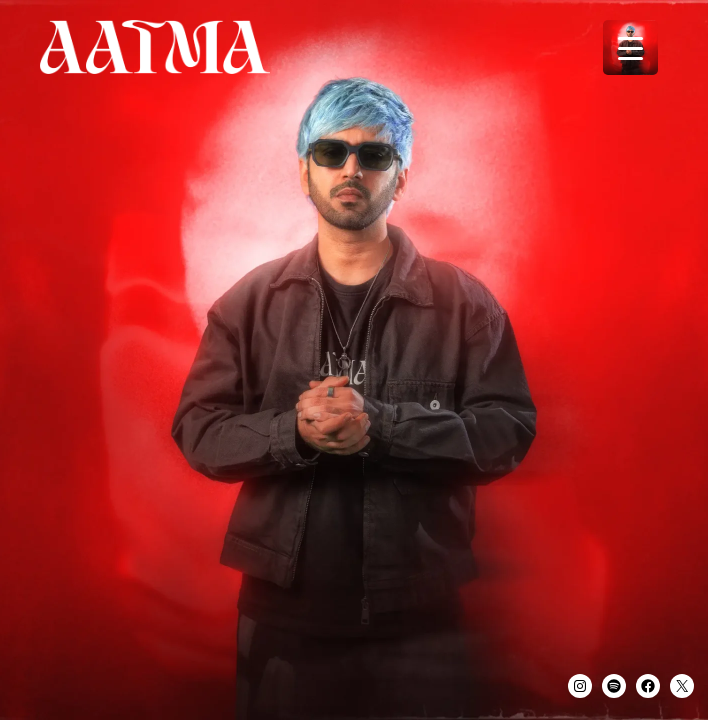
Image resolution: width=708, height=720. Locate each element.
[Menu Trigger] (630, 47)
